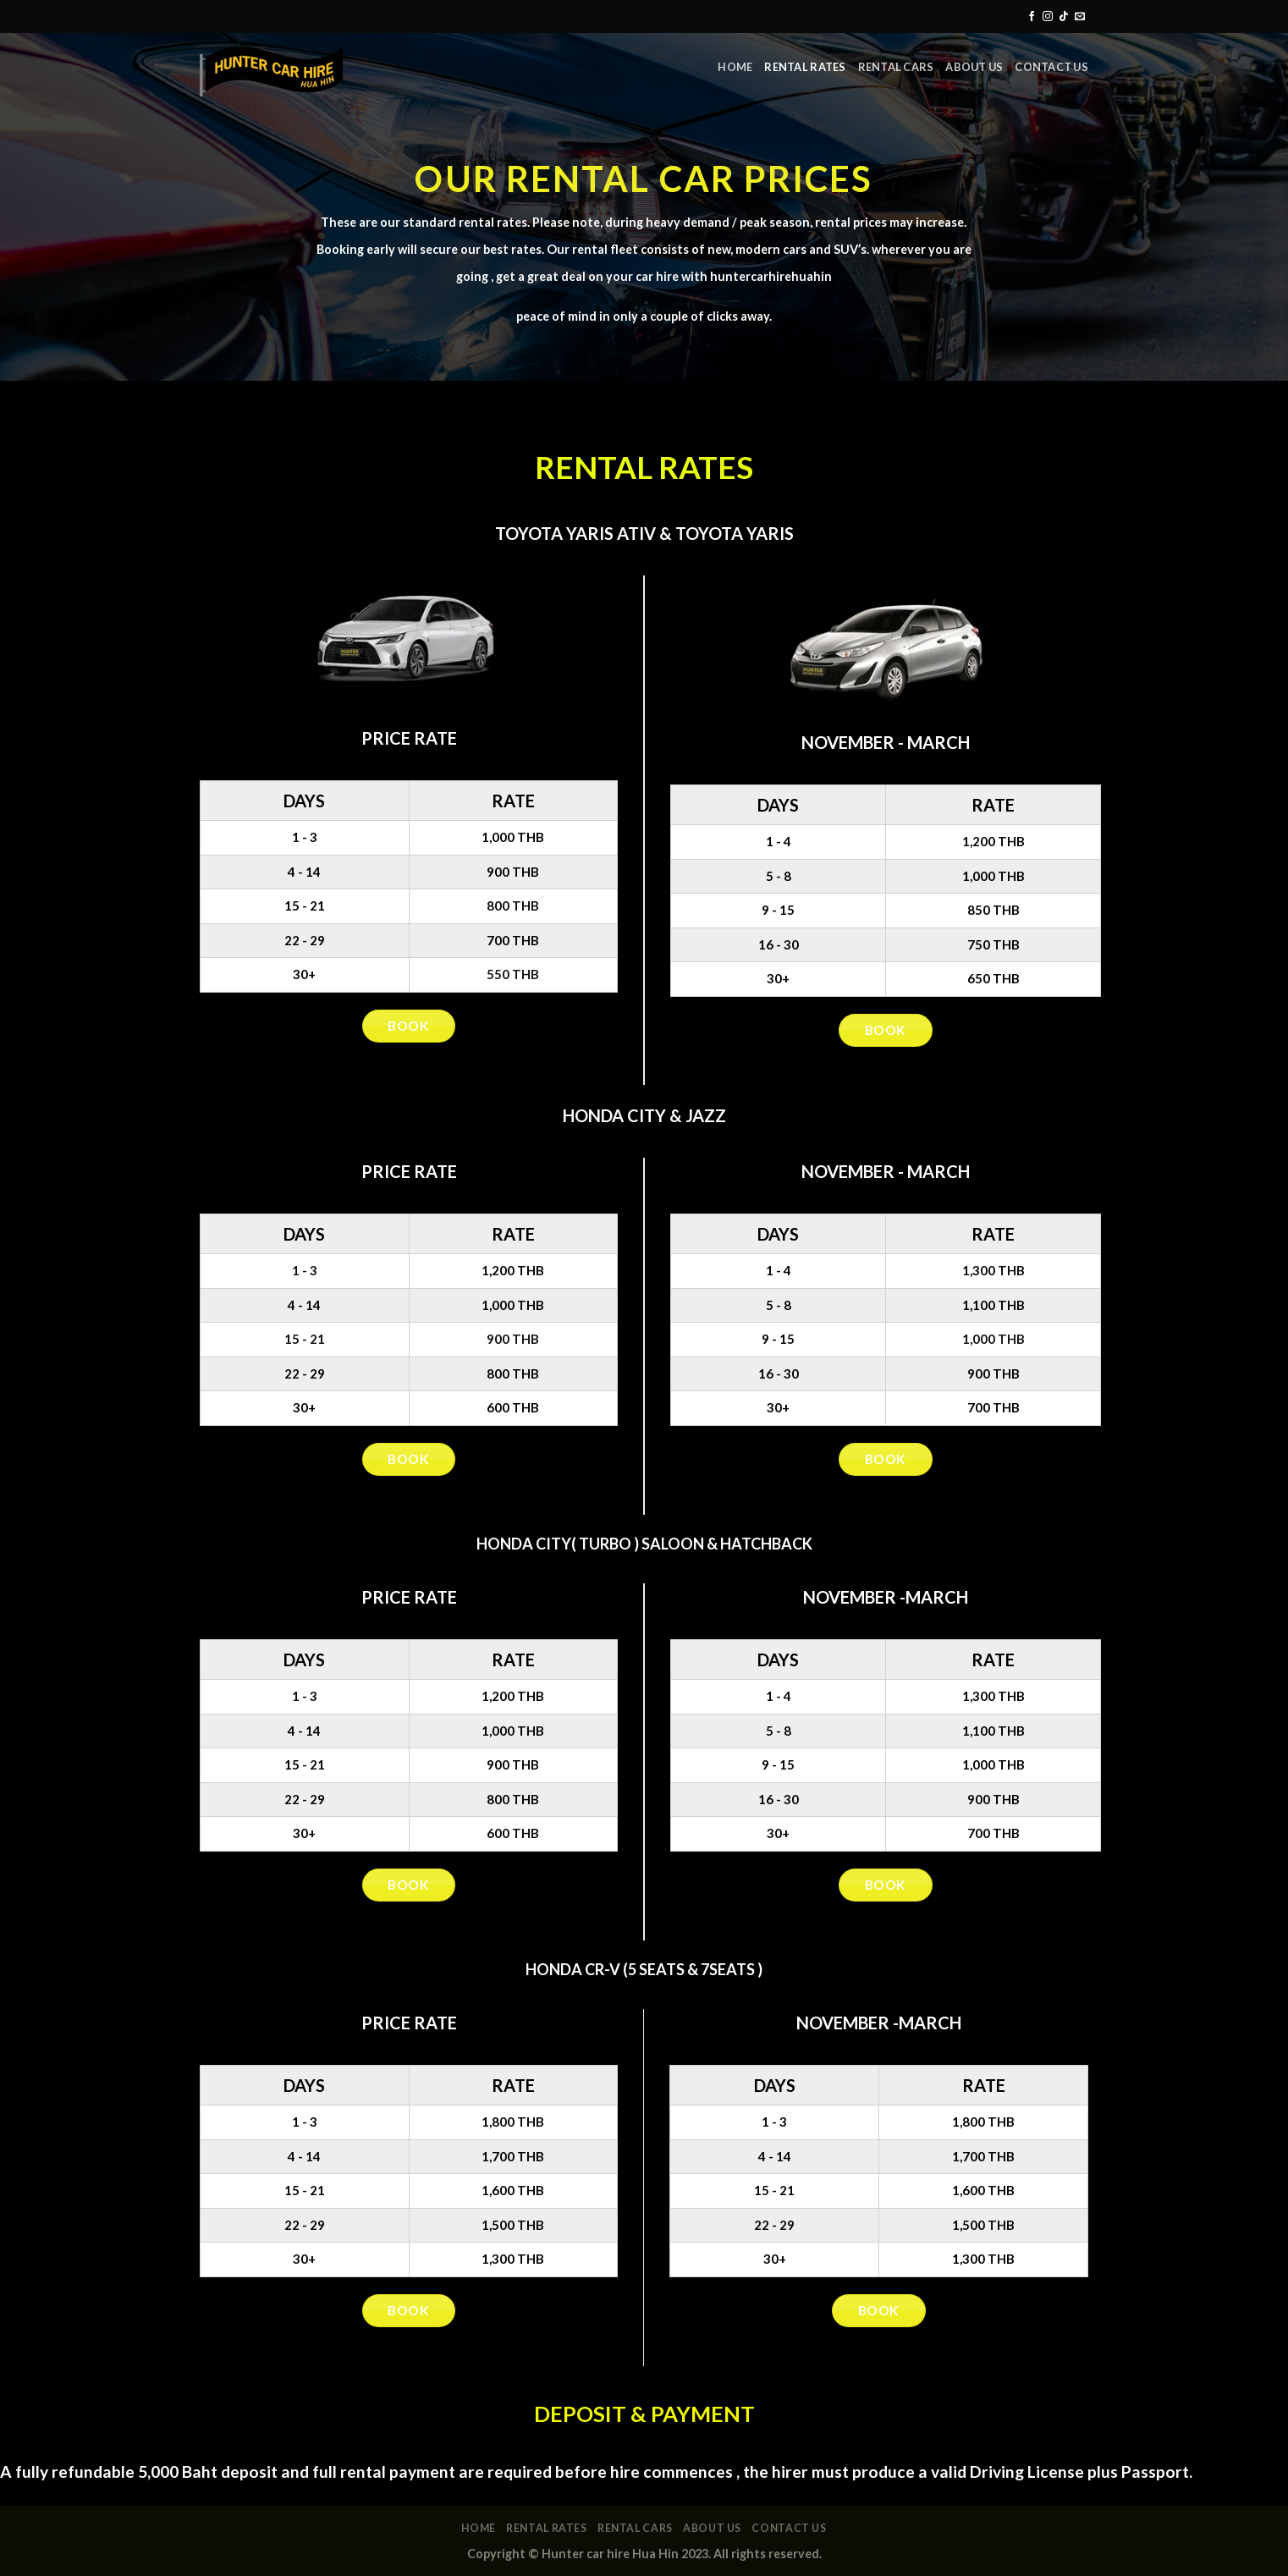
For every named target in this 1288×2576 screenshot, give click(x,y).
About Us (974, 67)
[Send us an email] (1080, 17)
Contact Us (1051, 67)
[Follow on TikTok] (1064, 17)
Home (735, 67)
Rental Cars (896, 67)
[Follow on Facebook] (1032, 17)
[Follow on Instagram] (1048, 17)
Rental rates (804, 67)
